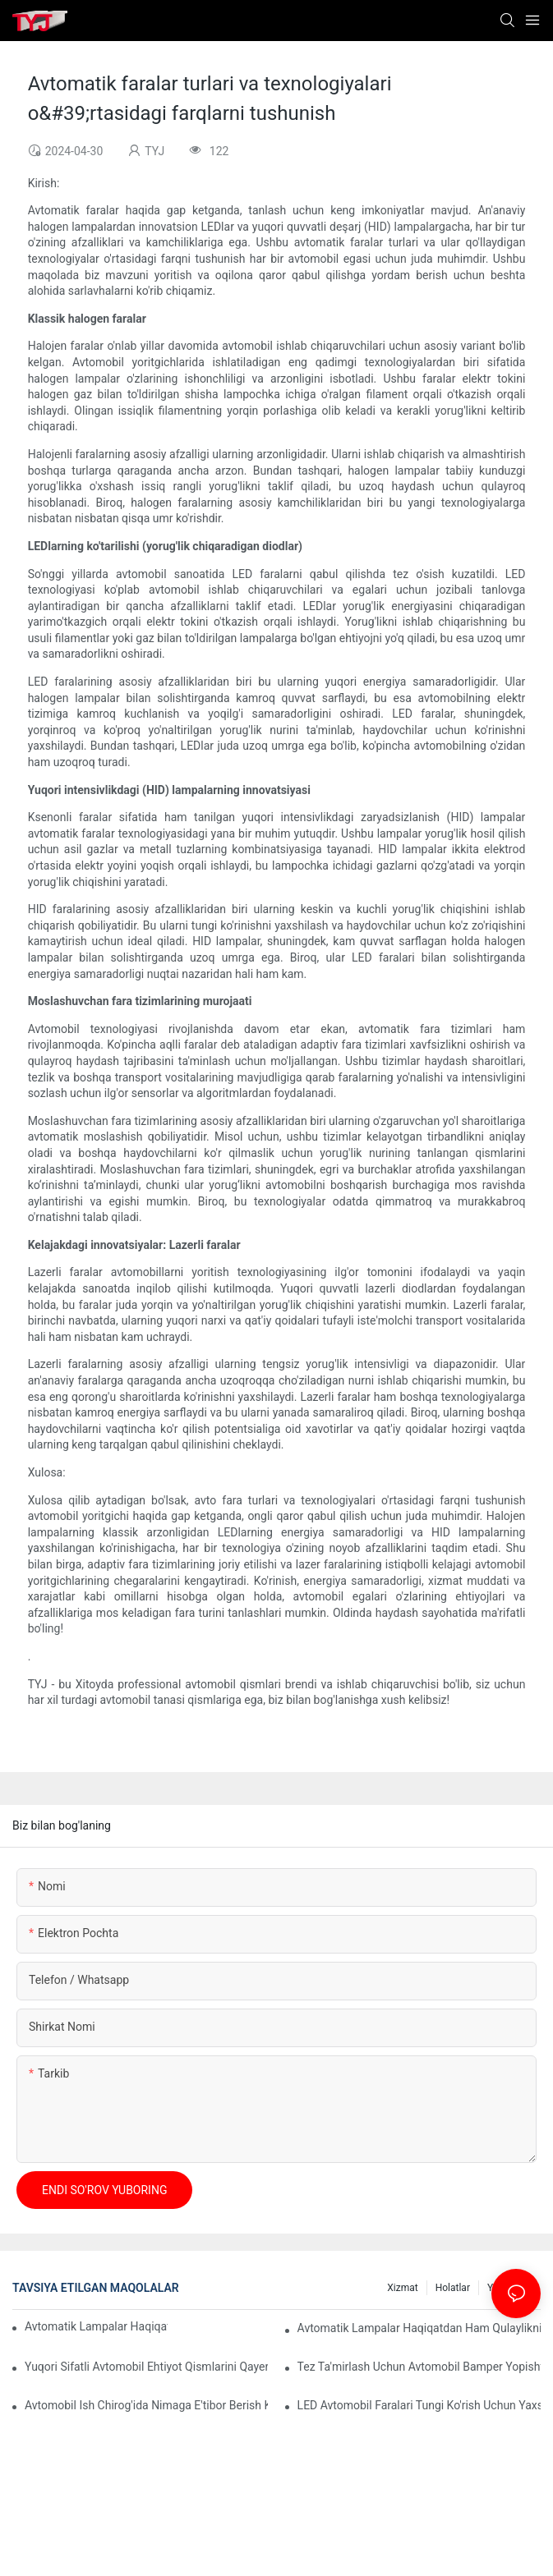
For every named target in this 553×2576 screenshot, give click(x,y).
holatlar (452, 2288)
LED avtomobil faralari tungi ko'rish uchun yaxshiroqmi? (419, 2405)
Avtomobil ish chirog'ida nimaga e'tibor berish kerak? (146, 2405)
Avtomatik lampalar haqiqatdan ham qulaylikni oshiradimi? (419, 2328)
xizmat (402, 2288)
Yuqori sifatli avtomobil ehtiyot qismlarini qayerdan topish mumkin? (146, 2366)
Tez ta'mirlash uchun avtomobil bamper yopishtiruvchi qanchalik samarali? (419, 2366)
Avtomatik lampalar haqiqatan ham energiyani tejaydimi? (96, 2326)
